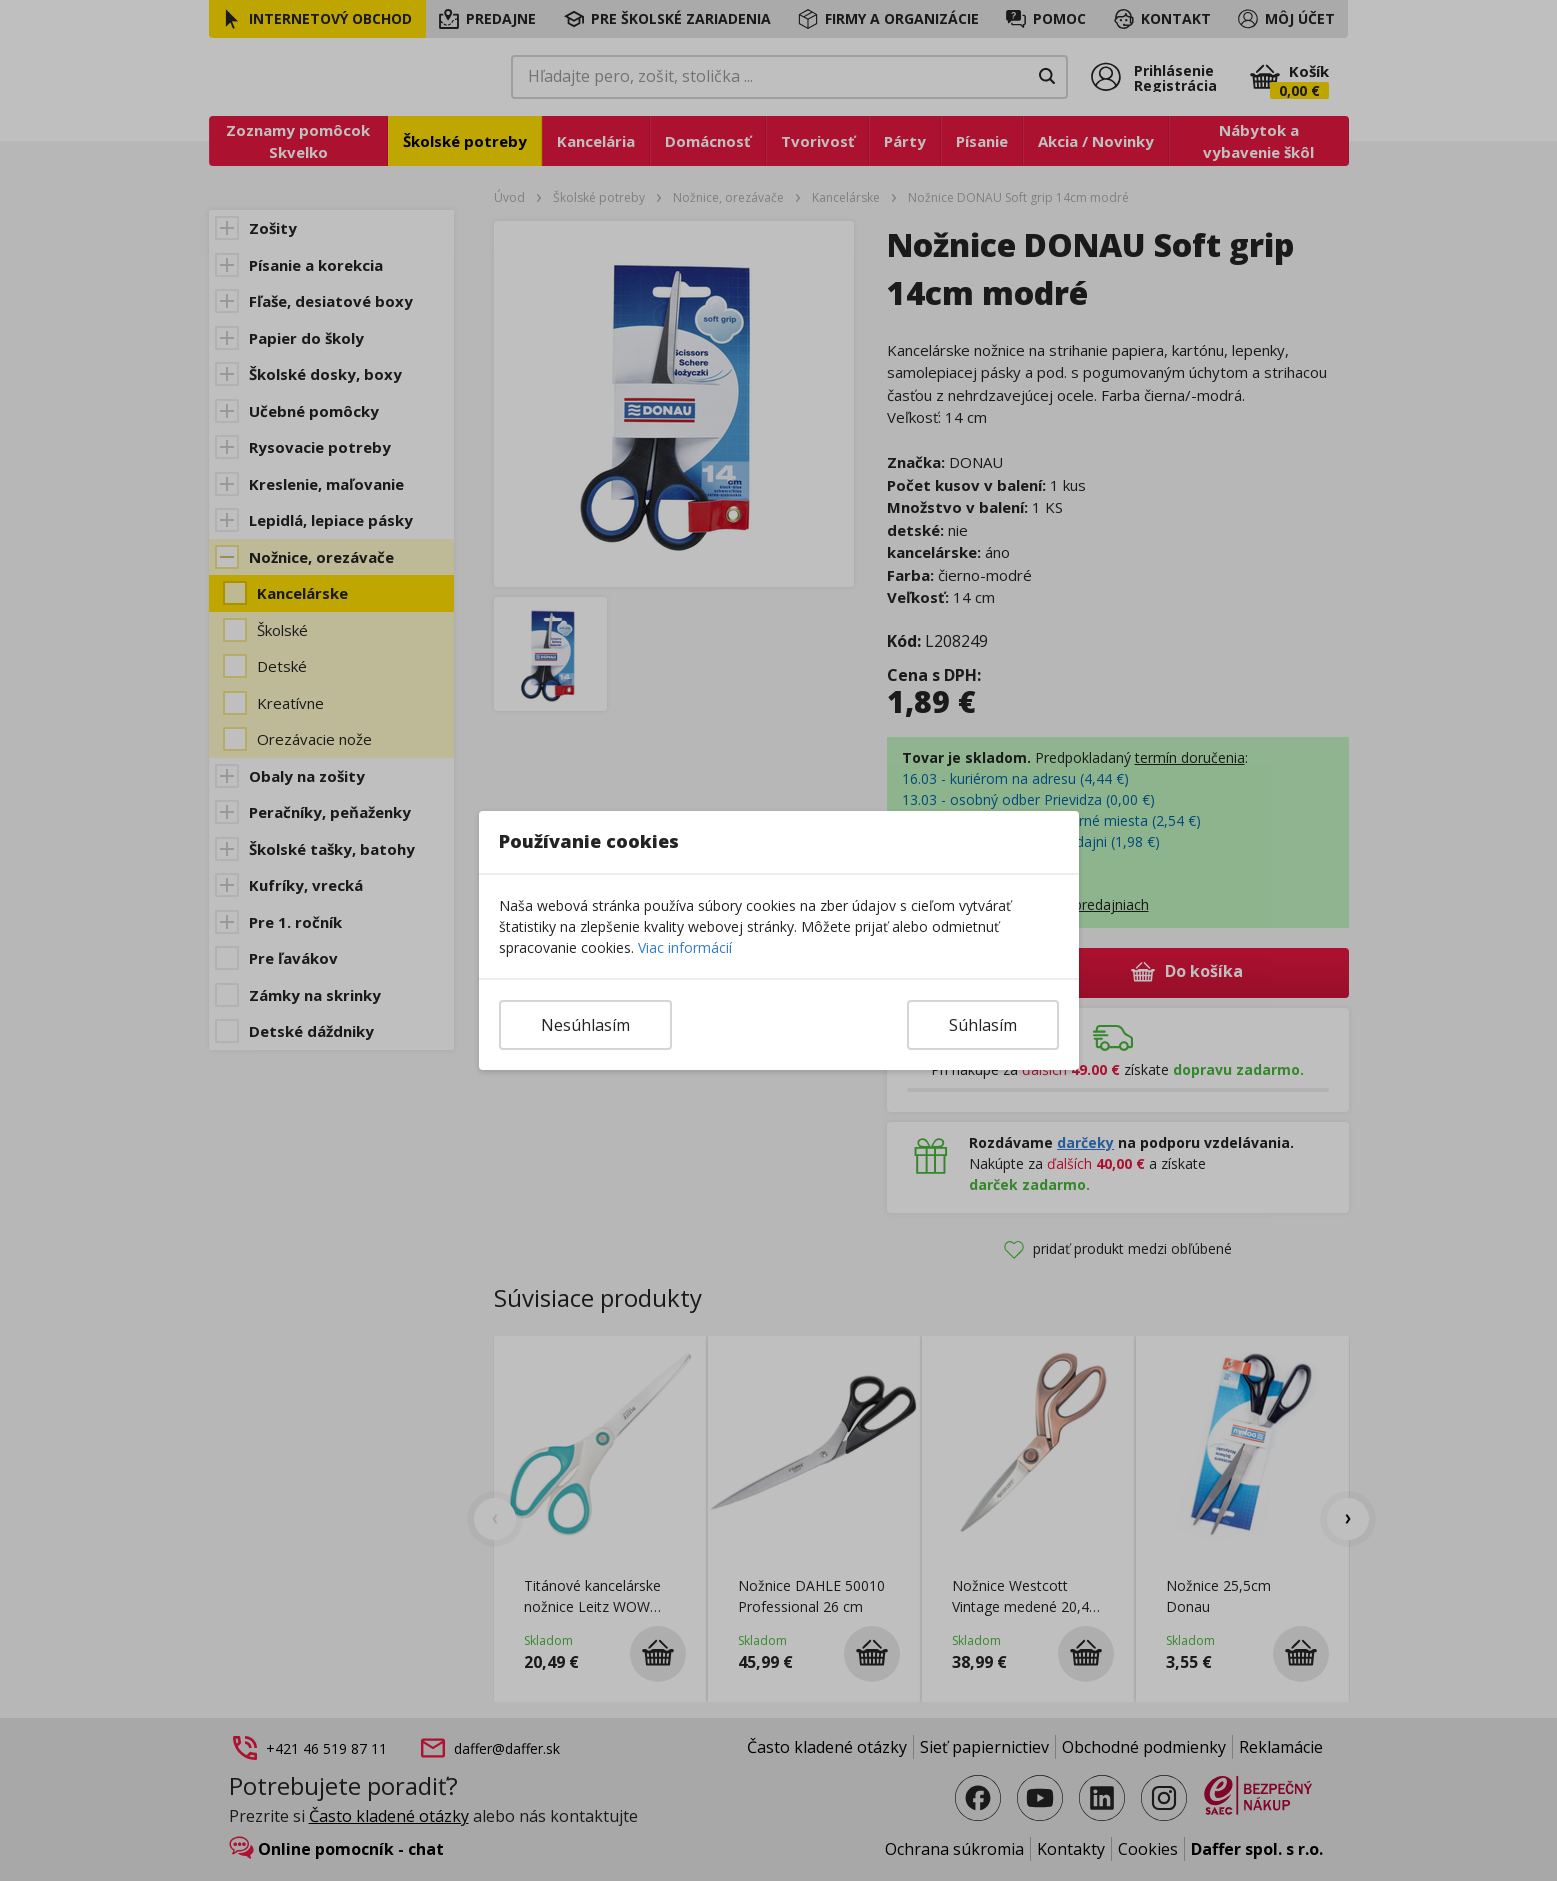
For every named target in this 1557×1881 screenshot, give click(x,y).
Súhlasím (983, 1025)
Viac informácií (685, 947)
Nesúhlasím (585, 1025)
